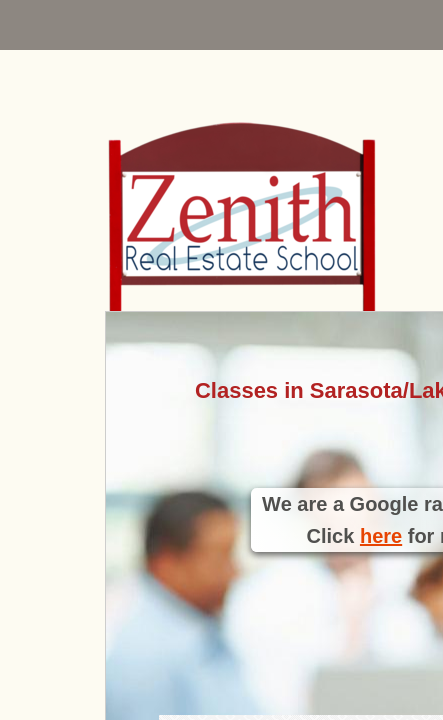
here (381, 536)
